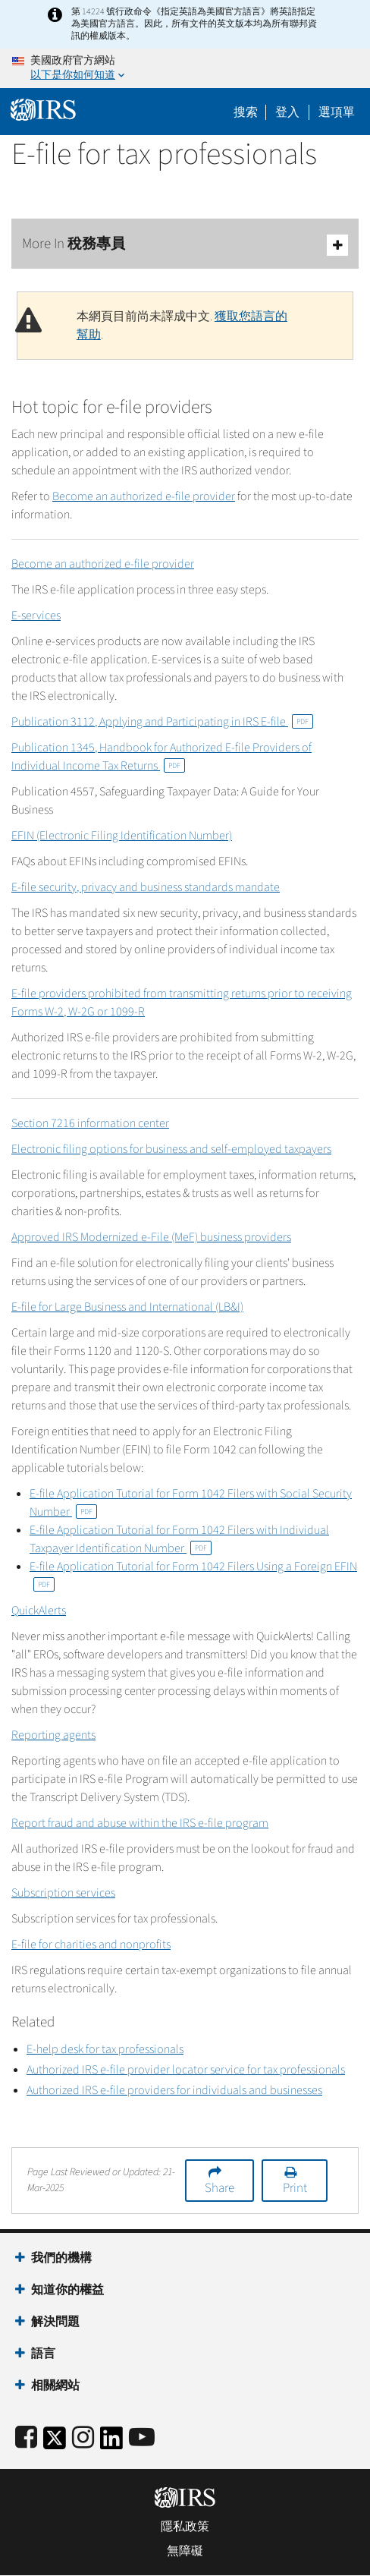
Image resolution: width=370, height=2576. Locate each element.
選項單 (336, 112)
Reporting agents (53, 1735)
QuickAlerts (38, 1610)
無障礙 (185, 2551)
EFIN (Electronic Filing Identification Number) (121, 835)
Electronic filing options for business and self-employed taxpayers (171, 1149)
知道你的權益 (67, 2290)
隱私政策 (185, 2526)
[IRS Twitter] (54, 2442)
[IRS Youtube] (142, 2438)
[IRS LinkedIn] (111, 2442)
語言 (43, 2353)
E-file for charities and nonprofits (91, 1944)
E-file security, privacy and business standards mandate (145, 887)
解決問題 (55, 2321)
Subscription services (63, 1893)
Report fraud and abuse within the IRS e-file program (139, 1823)
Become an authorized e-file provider (143, 496)
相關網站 (55, 2385)
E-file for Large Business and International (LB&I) (127, 1307)
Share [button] (219, 2188)
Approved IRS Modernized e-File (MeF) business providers (151, 1237)
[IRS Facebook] (26, 2438)
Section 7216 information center (90, 1123)
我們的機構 (61, 2258)
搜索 (246, 112)
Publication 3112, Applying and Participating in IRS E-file (162, 721)
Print (295, 2188)
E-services (36, 615)
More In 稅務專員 (185, 245)
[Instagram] (83, 2438)
